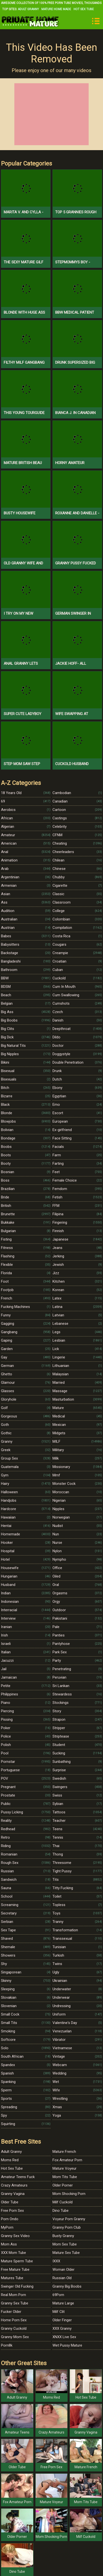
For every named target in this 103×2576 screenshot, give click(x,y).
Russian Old (62, 2278)
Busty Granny (63, 2236)
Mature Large (63, 2303)
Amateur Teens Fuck (18, 2177)
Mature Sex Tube (66, 2252)
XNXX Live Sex (64, 2337)
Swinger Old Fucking (17, 2286)
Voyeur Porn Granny (68, 2219)
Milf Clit (58, 2311)
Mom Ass (9, 2244)
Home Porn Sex (13, 2320)
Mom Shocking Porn (68, 2193)
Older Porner (62, 2185)
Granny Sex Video (15, 2236)
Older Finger (62, 2320)
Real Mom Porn (13, 2295)
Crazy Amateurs (14, 2185)
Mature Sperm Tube (17, 2261)
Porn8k (6, 2345)
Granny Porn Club (66, 2227)
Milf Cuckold (62, 2202)
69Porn (58, 2295)
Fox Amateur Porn (67, 2160)
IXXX (56, 2261)
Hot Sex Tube (84, 9)
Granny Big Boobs (66, 2286)
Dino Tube (60, 2210)
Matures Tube (12, 2278)
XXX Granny (62, 2328)
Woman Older (63, 2269)
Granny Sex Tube (14, 2303)
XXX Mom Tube (13, 2252)
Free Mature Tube (15, 2269)
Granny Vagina (13, 2193)
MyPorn (7, 2227)
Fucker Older (11, 2311)
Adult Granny (28, 9)
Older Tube (9, 2202)
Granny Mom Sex (15, 2337)
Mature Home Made (56, 9)
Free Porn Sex (12, 2210)
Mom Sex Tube (64, 2244)
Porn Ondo (9, 2219)
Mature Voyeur (64, 2168)
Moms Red (10, 2160)
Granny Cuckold (13, 2328)
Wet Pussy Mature (67, 2345)
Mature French (64, 2151)
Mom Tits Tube (64, 2177)
